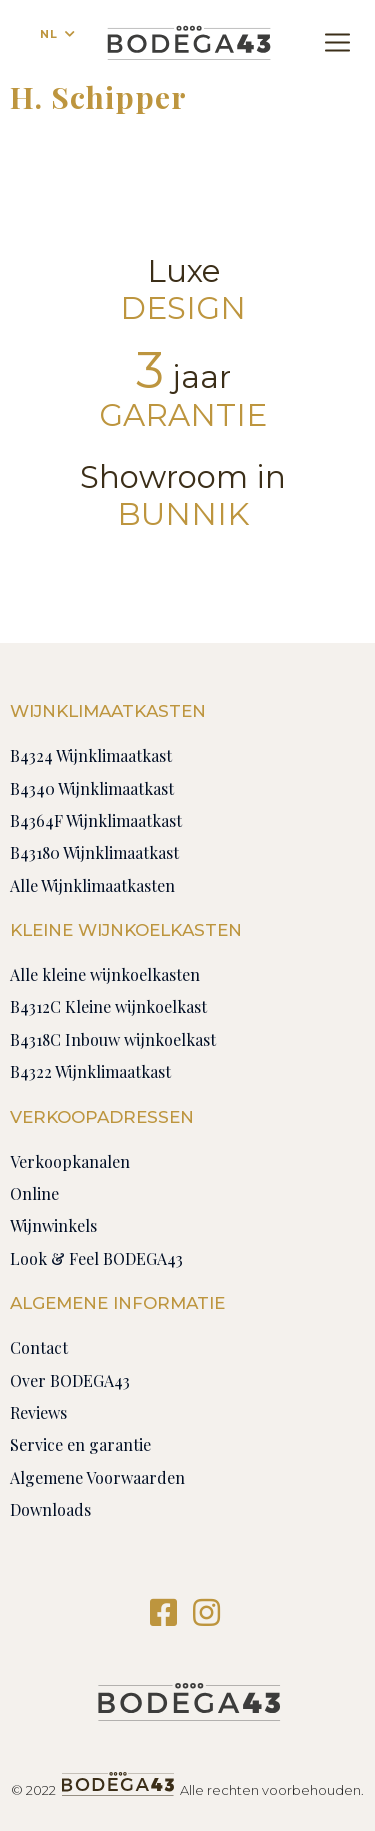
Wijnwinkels (53, 1225)
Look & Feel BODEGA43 (96, 1258)
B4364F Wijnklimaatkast (96, 820)
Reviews (38, 1412)
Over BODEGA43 (70, 1380)
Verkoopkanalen (70, 1161)
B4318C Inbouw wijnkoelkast (113, 1039)
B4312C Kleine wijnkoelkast (108, 1006)
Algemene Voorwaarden (97, 1477)
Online (34, 1193)
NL (49, 34)
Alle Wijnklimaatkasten (92, 885)
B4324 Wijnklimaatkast (91, 755)
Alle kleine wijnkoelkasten (105, 974)
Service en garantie (80, 1444)
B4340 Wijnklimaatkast (92, 788)
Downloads (50, 1509)
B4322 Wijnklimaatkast (90, 1071)
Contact (39, 1347)
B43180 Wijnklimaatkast (94, 852)
